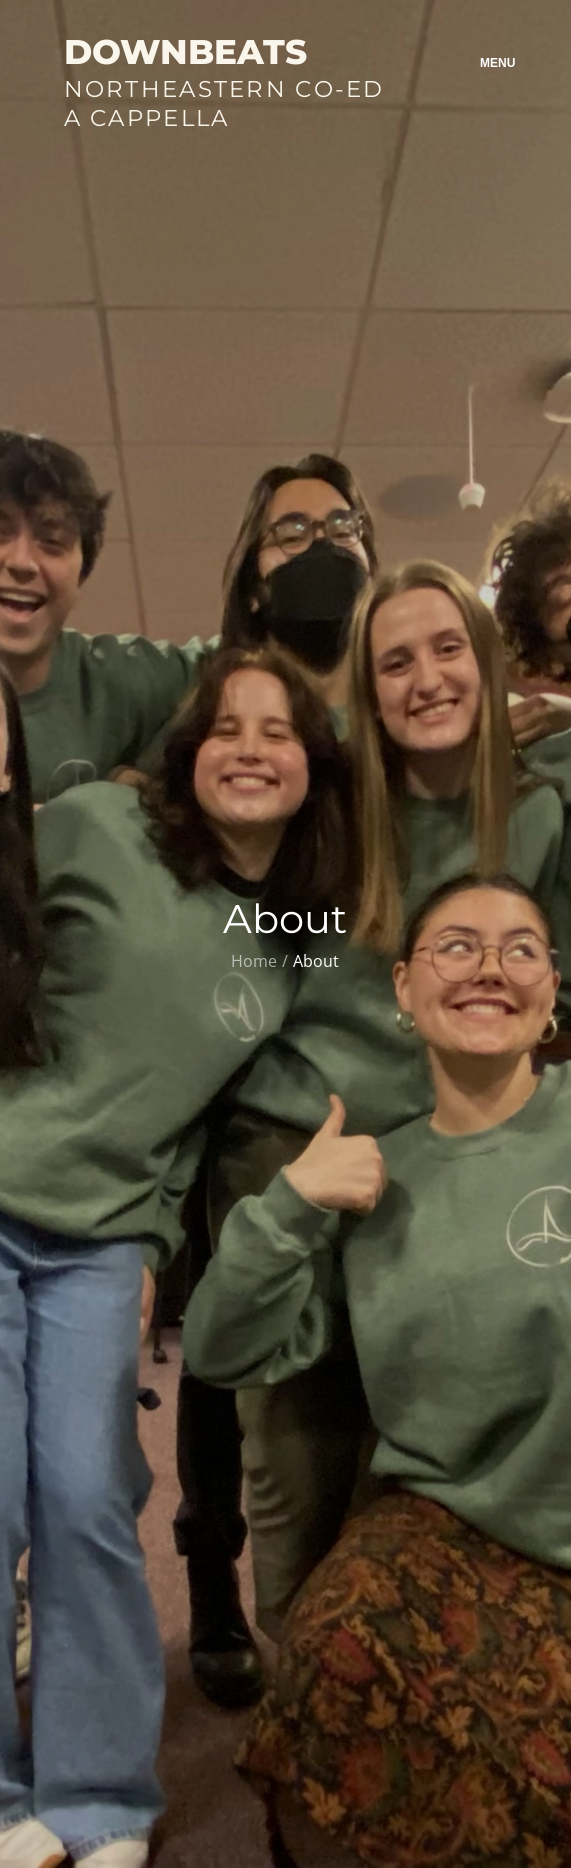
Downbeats (185, 52)
